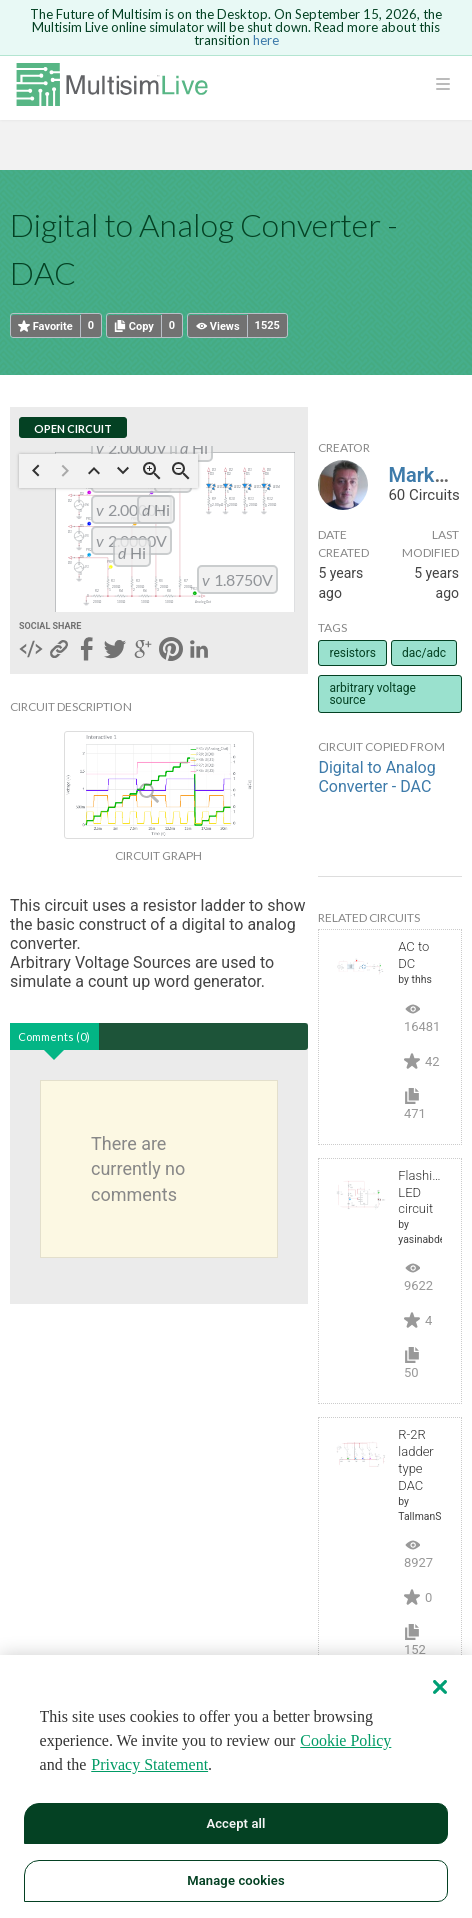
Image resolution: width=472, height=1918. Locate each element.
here (266, 40)
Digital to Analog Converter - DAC (376, 777)
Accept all (235, 1823)
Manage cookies (235, 1880)
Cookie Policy (345, 1740)
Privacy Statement (149, 1764)
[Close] (440, 1687)
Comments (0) (54, 1036)
